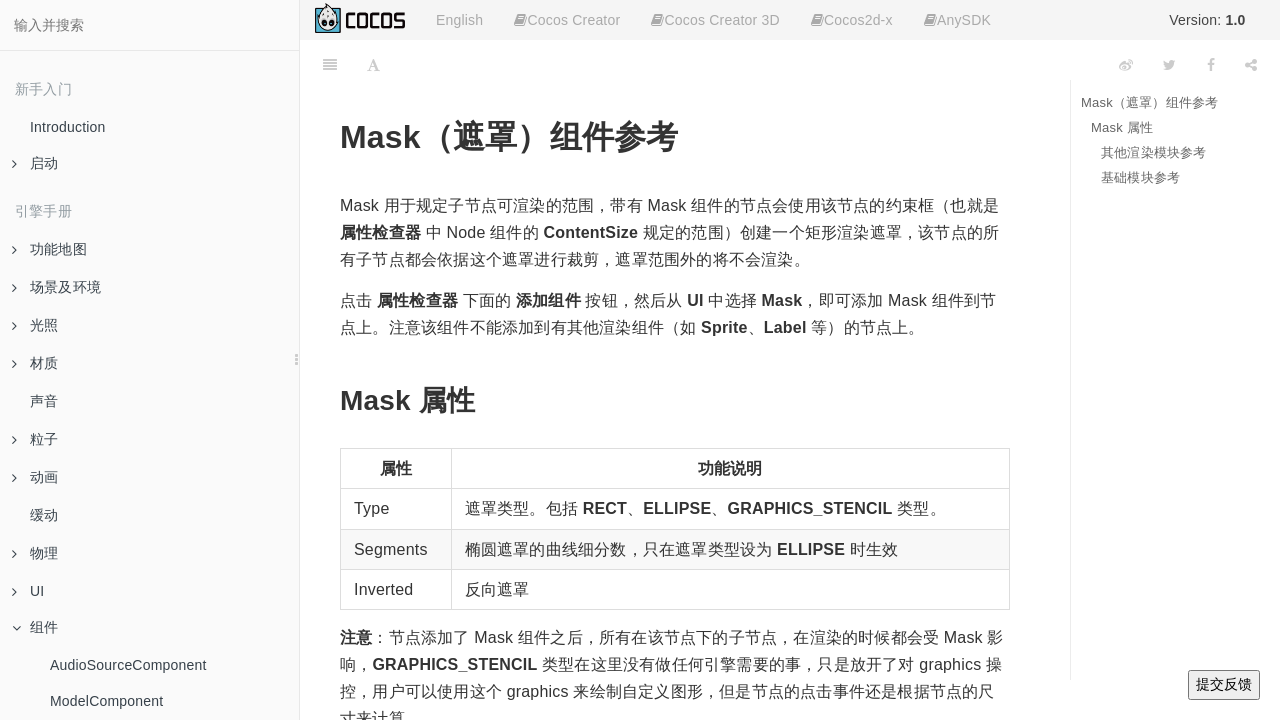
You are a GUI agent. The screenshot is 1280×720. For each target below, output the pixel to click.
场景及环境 (56, 287)
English (459, 20)
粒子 (35, 439)
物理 (35, 553)
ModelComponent (106, 701)
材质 (35, 363)
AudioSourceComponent (128, 665)
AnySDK (957, 20)
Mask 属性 (1122, 127)
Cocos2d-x (852, 20)
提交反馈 (1224, 684)
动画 (35, 477)
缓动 (44, 515)
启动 (35, 163)
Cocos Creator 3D (715, 20)
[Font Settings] (373, 65)
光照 (35, 325)
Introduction (68, 127)
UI (28, 591)
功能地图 (49, 249)
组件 (35, 627)
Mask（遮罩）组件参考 (1149, 102)
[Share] (1251, 65)
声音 (44, 401)
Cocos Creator (567, 20)
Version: (1207, 20)
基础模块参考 (1140, 177)
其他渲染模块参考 (1154, 152)
